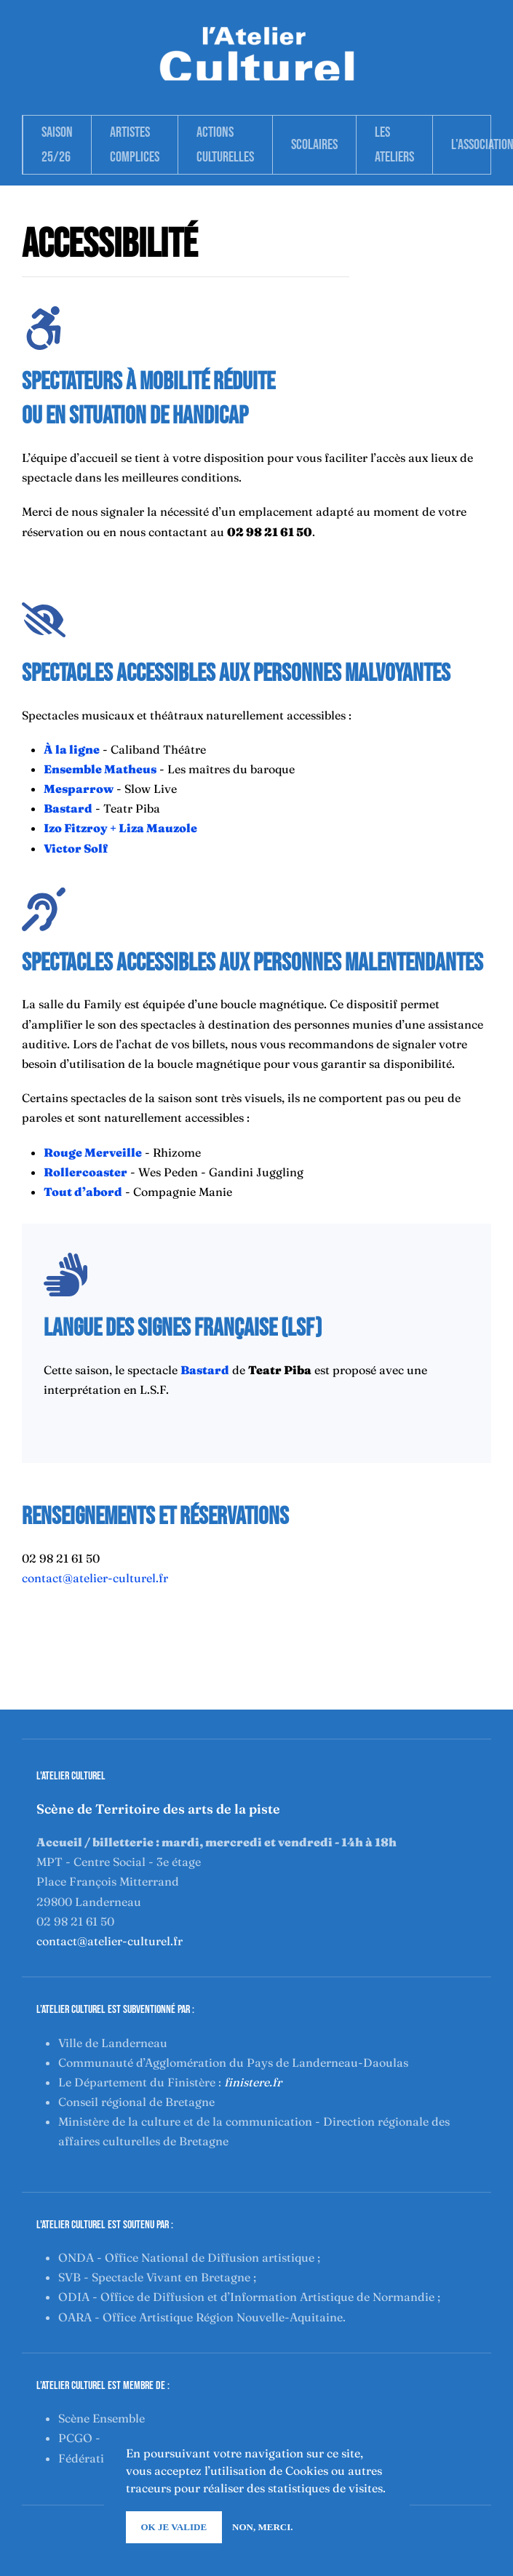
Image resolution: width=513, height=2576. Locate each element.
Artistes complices (134, 145)
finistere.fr (253, 2082)
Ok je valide (174, 2526)
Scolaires (314, 144)
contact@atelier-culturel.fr (95, 1578)
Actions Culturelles (225, 145)
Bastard (68, 808)
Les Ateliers (394, 145)
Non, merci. (262, 2526)
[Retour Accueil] (257, 52)
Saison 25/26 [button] (57, 145)
